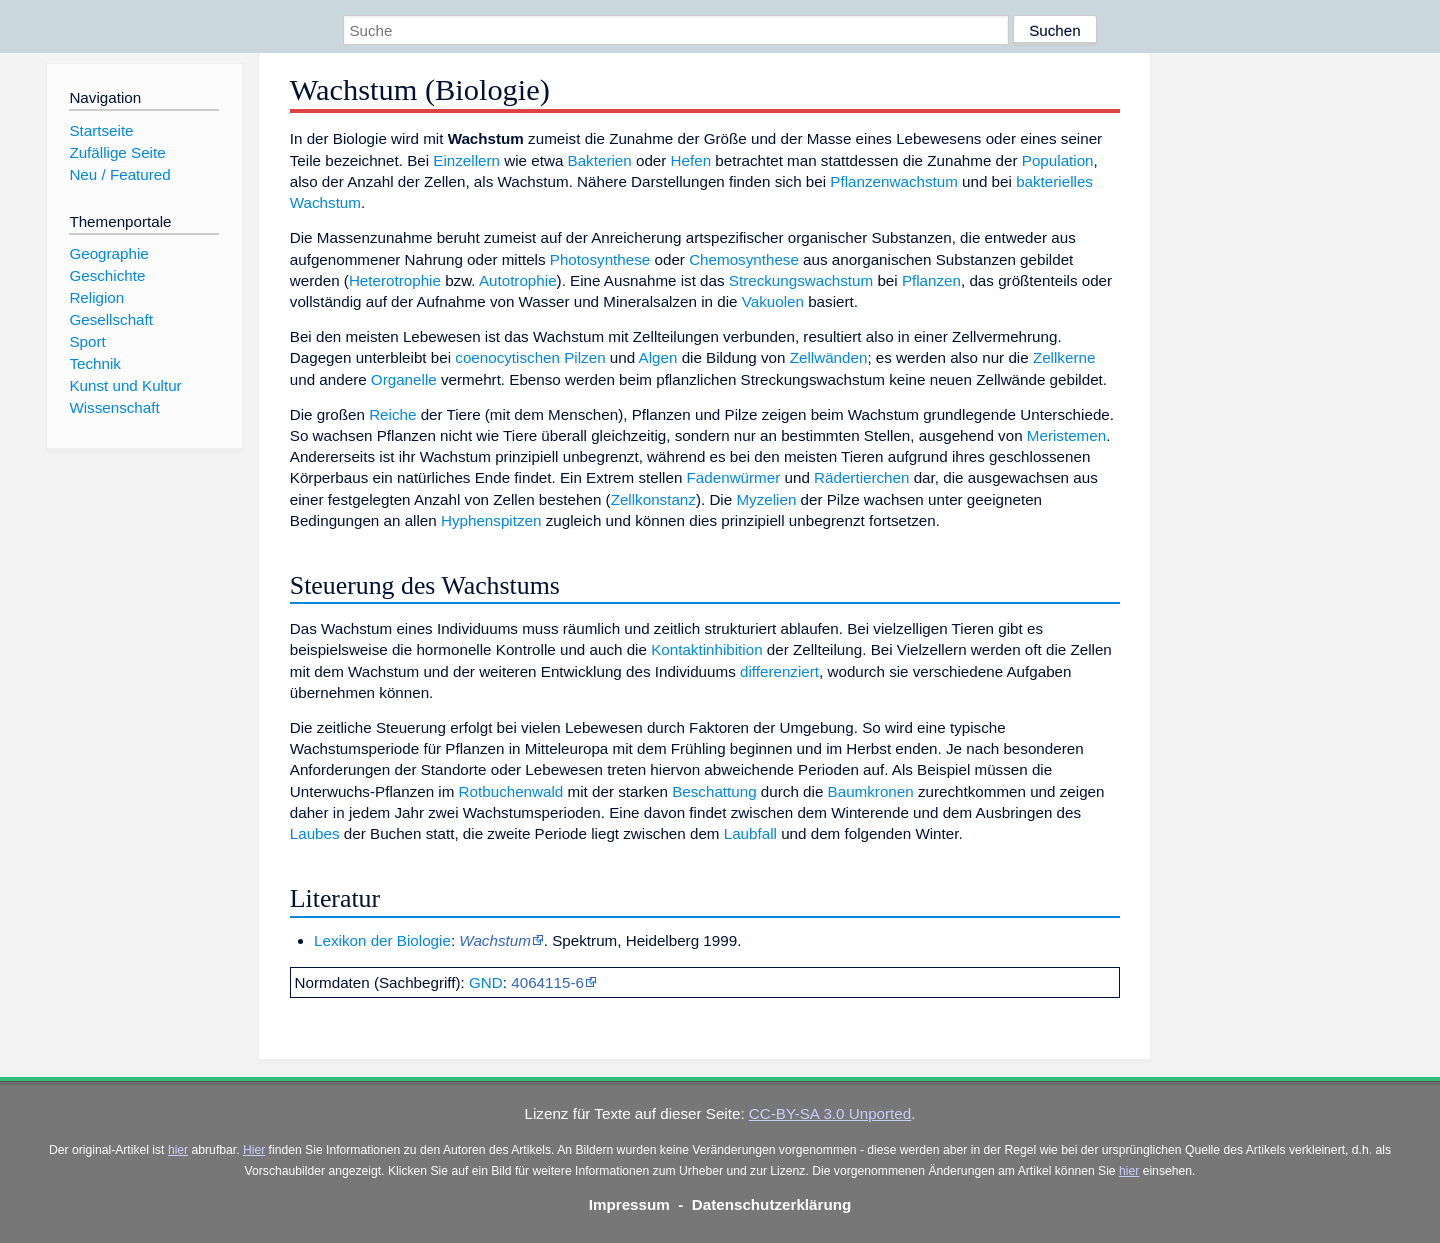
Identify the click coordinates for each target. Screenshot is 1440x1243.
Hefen (691, 160)
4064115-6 (547, 982)
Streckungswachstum (801, 280)
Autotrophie (518, 280)
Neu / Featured (119, 174)
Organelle (404, 379)
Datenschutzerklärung (772, 1204)
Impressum (629, 1204)
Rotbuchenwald (511, 791)
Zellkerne (1064, 357)
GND (486, 982)
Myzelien (766, 499)
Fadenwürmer (734, 477)
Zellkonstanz (653, 499)
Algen (658, 357)
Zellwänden (829, 357)
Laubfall (750, 833)
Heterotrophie (395, 280)
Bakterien (600, 160)
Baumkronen (871, 791)
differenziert (779, 671)
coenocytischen (507, 357)
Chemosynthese (744, 259)
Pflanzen (931, 280)
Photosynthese (600, 259)
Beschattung (714, 791)
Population (1058, 160)
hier (178, 1150)
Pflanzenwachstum (893, 181)
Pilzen (584, 357)
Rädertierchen (861, 477)
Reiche (392, 414)
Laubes (315, 833)
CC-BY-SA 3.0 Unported (830, 1113)
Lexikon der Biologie (382, 940)
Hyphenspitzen (491, 520)
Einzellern (466, 160)
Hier (254, 1150)
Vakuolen (773, 301)
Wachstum (494, 940)
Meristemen (1066, 435)
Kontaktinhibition (706, 649)
